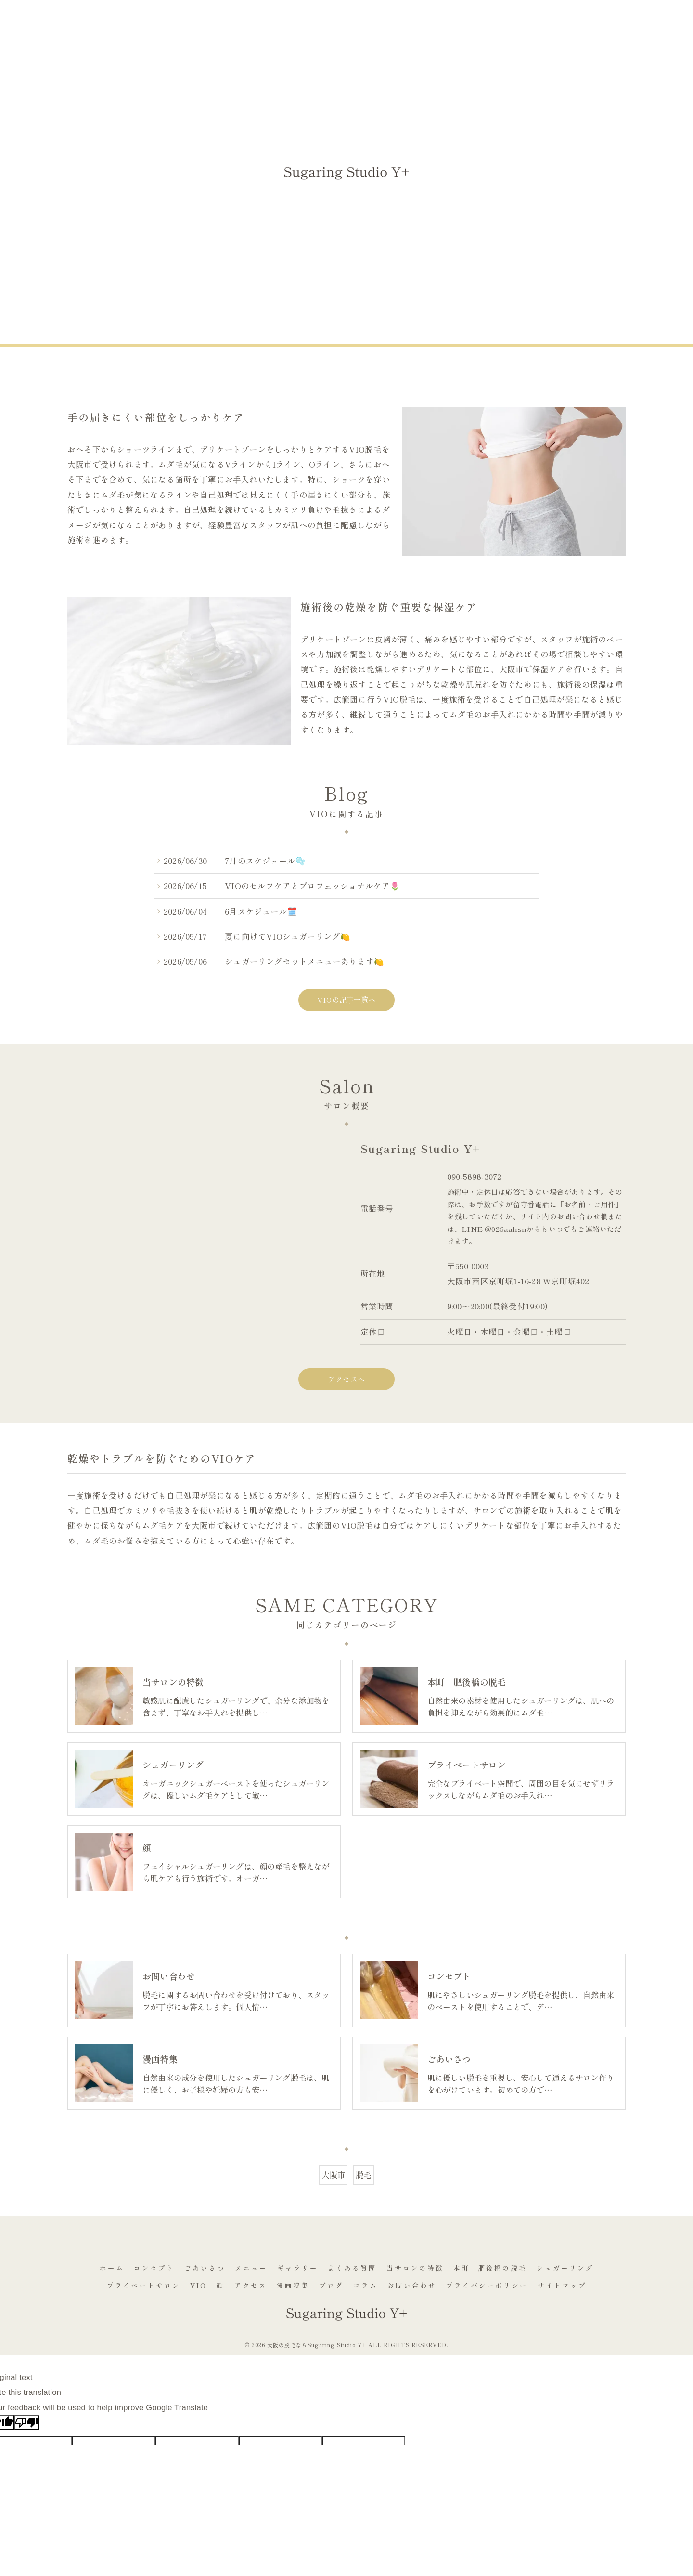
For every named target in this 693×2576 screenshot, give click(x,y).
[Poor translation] (26, 2422)
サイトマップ (562, 2285)
